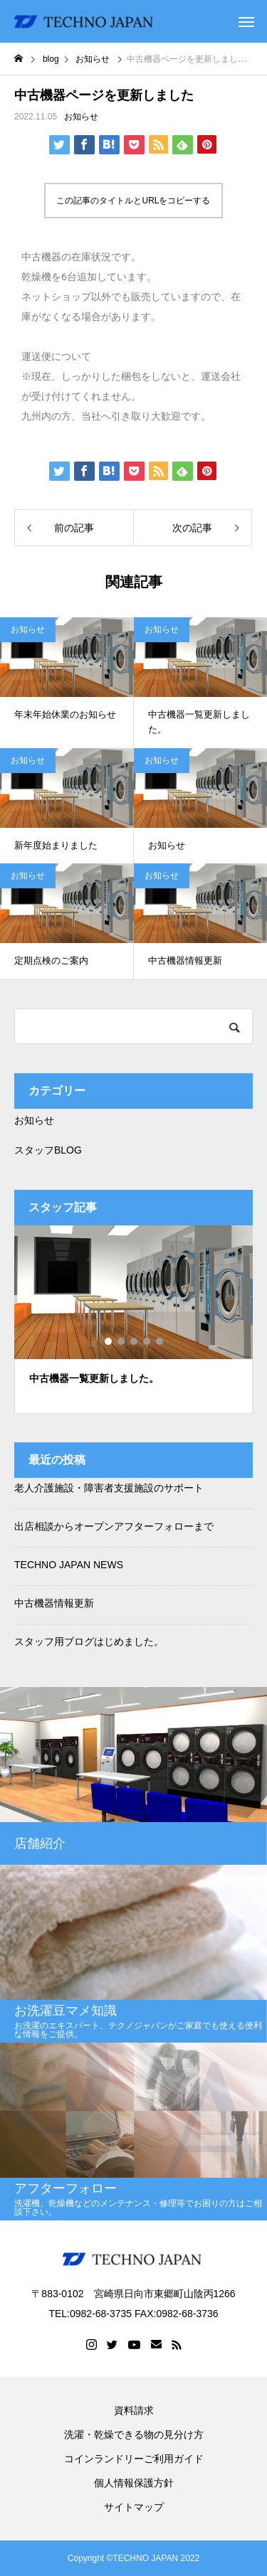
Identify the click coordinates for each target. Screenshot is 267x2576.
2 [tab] (121, 1341)
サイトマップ (134, 2507)
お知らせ (81, 117)
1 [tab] (109, 1341)
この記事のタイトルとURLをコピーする (133, 201)
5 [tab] (160, 1341)
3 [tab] (134, 1341)
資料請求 (134, 2410)
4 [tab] (147, 1341)
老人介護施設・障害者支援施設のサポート (109, 1488)
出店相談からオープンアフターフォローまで (114, 1526)
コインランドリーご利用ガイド (134, 2459)
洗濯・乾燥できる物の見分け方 (134, 2434)
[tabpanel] (133, 1319)
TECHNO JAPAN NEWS (68, 1564)
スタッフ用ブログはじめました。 (89, 1641)
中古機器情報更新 (54, 1603)
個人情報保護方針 (134, 2483)
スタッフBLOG (48, 1150)
